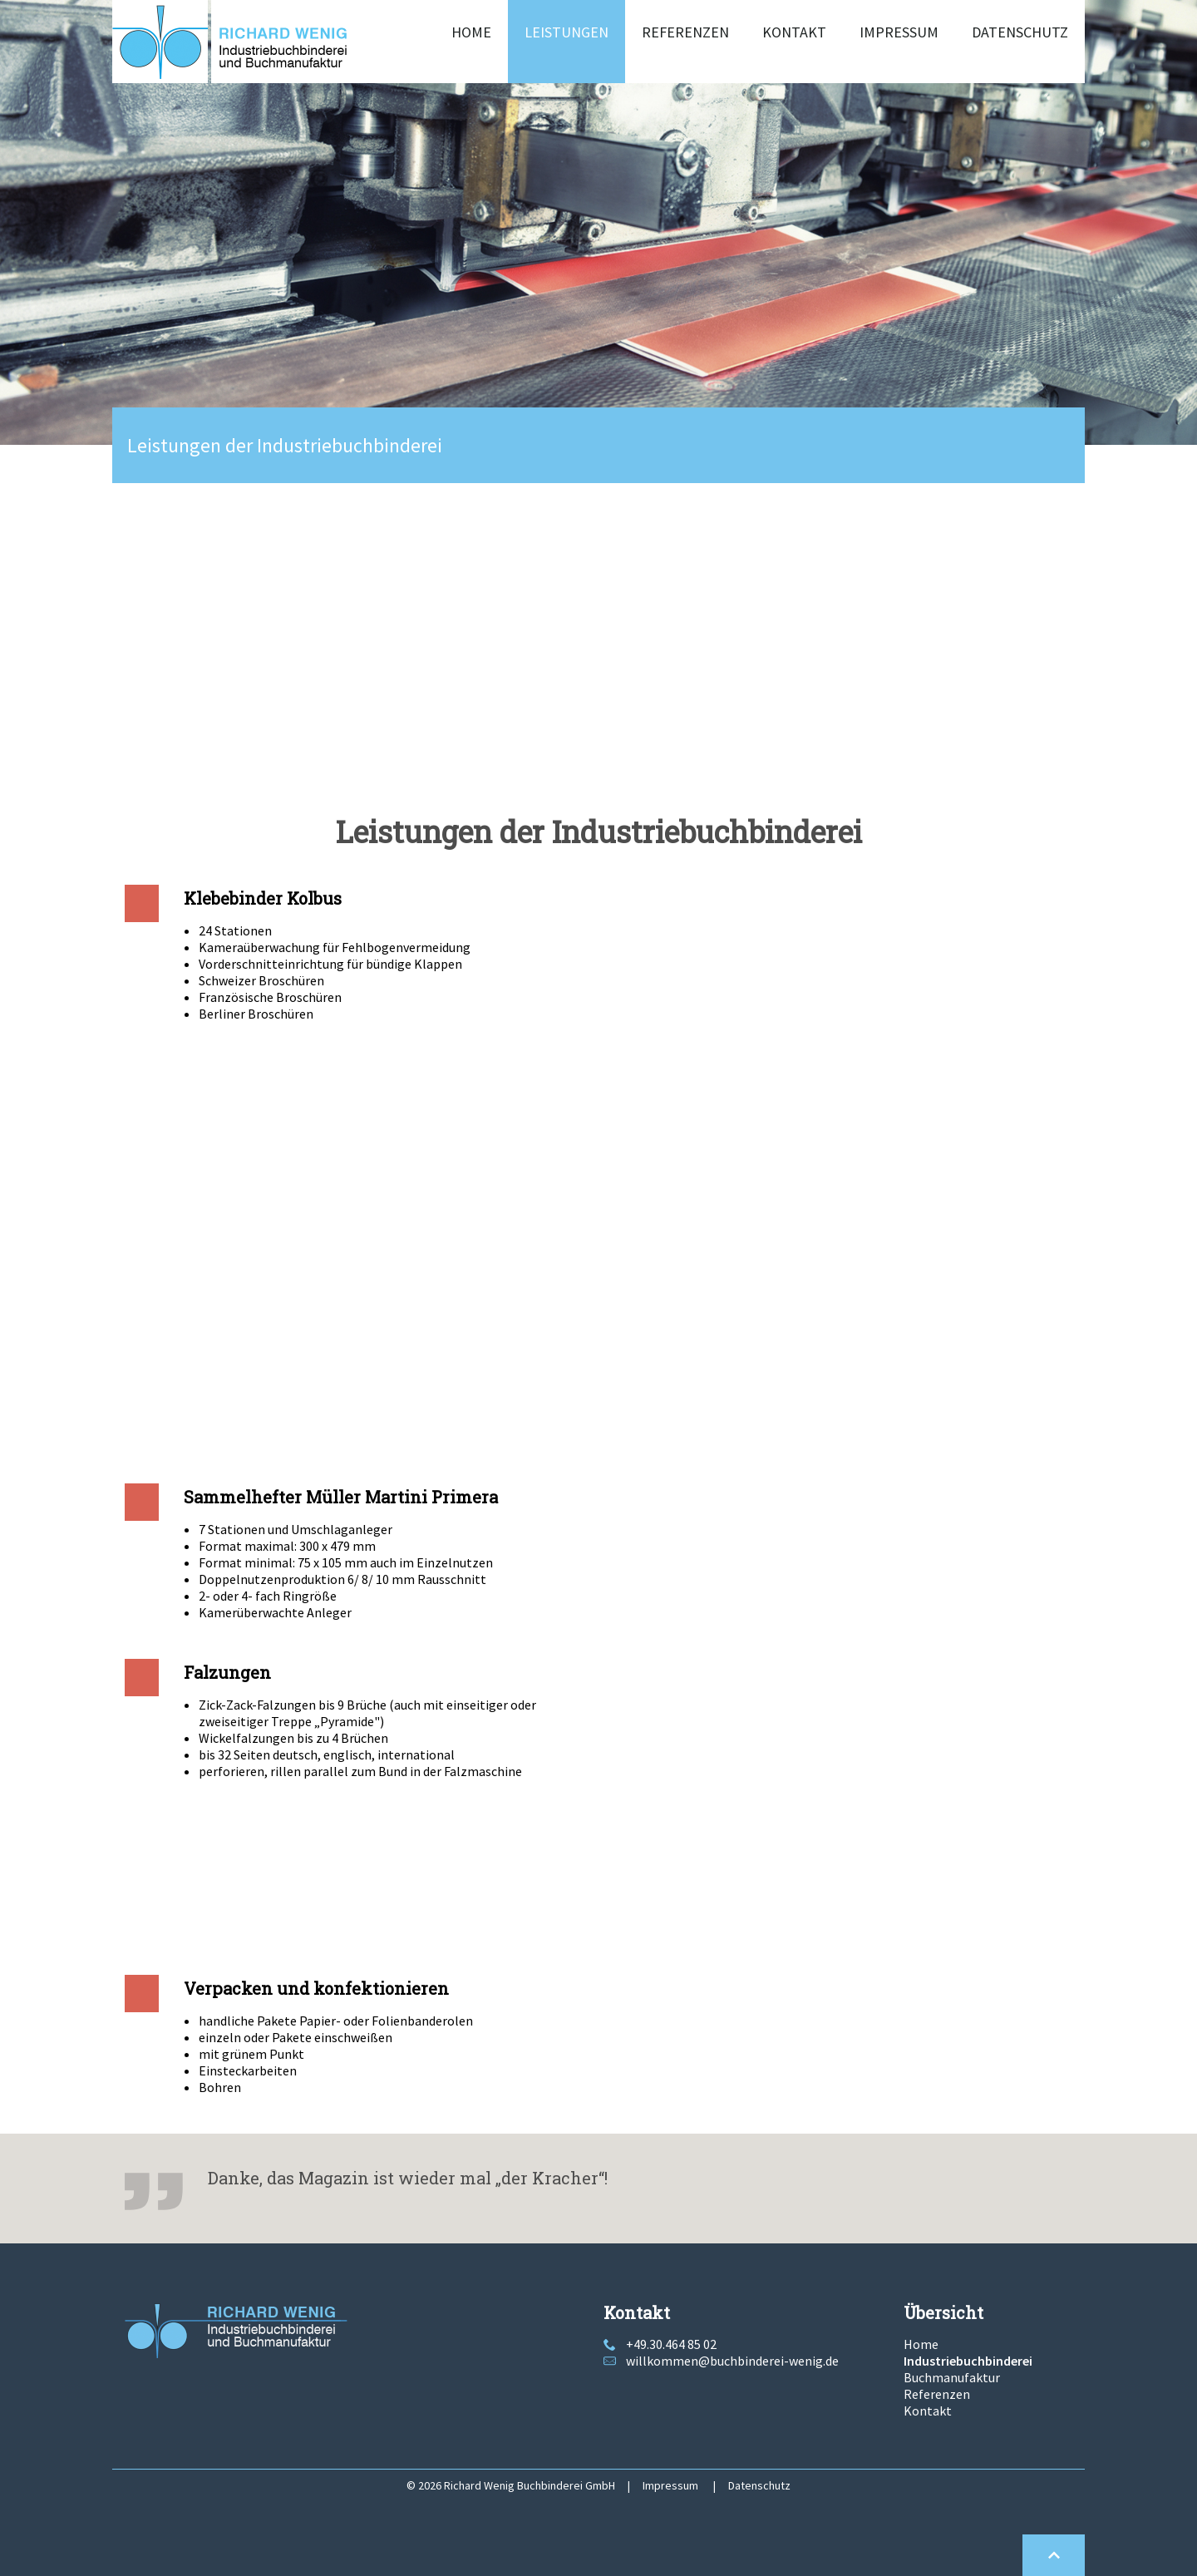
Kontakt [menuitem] (794, 32)
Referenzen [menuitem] (685, 32)
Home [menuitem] (471, 32)
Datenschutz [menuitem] (1020, 32)
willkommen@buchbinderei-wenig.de (732, 2360)
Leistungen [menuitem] (566, 32)
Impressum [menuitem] (899, 32)
